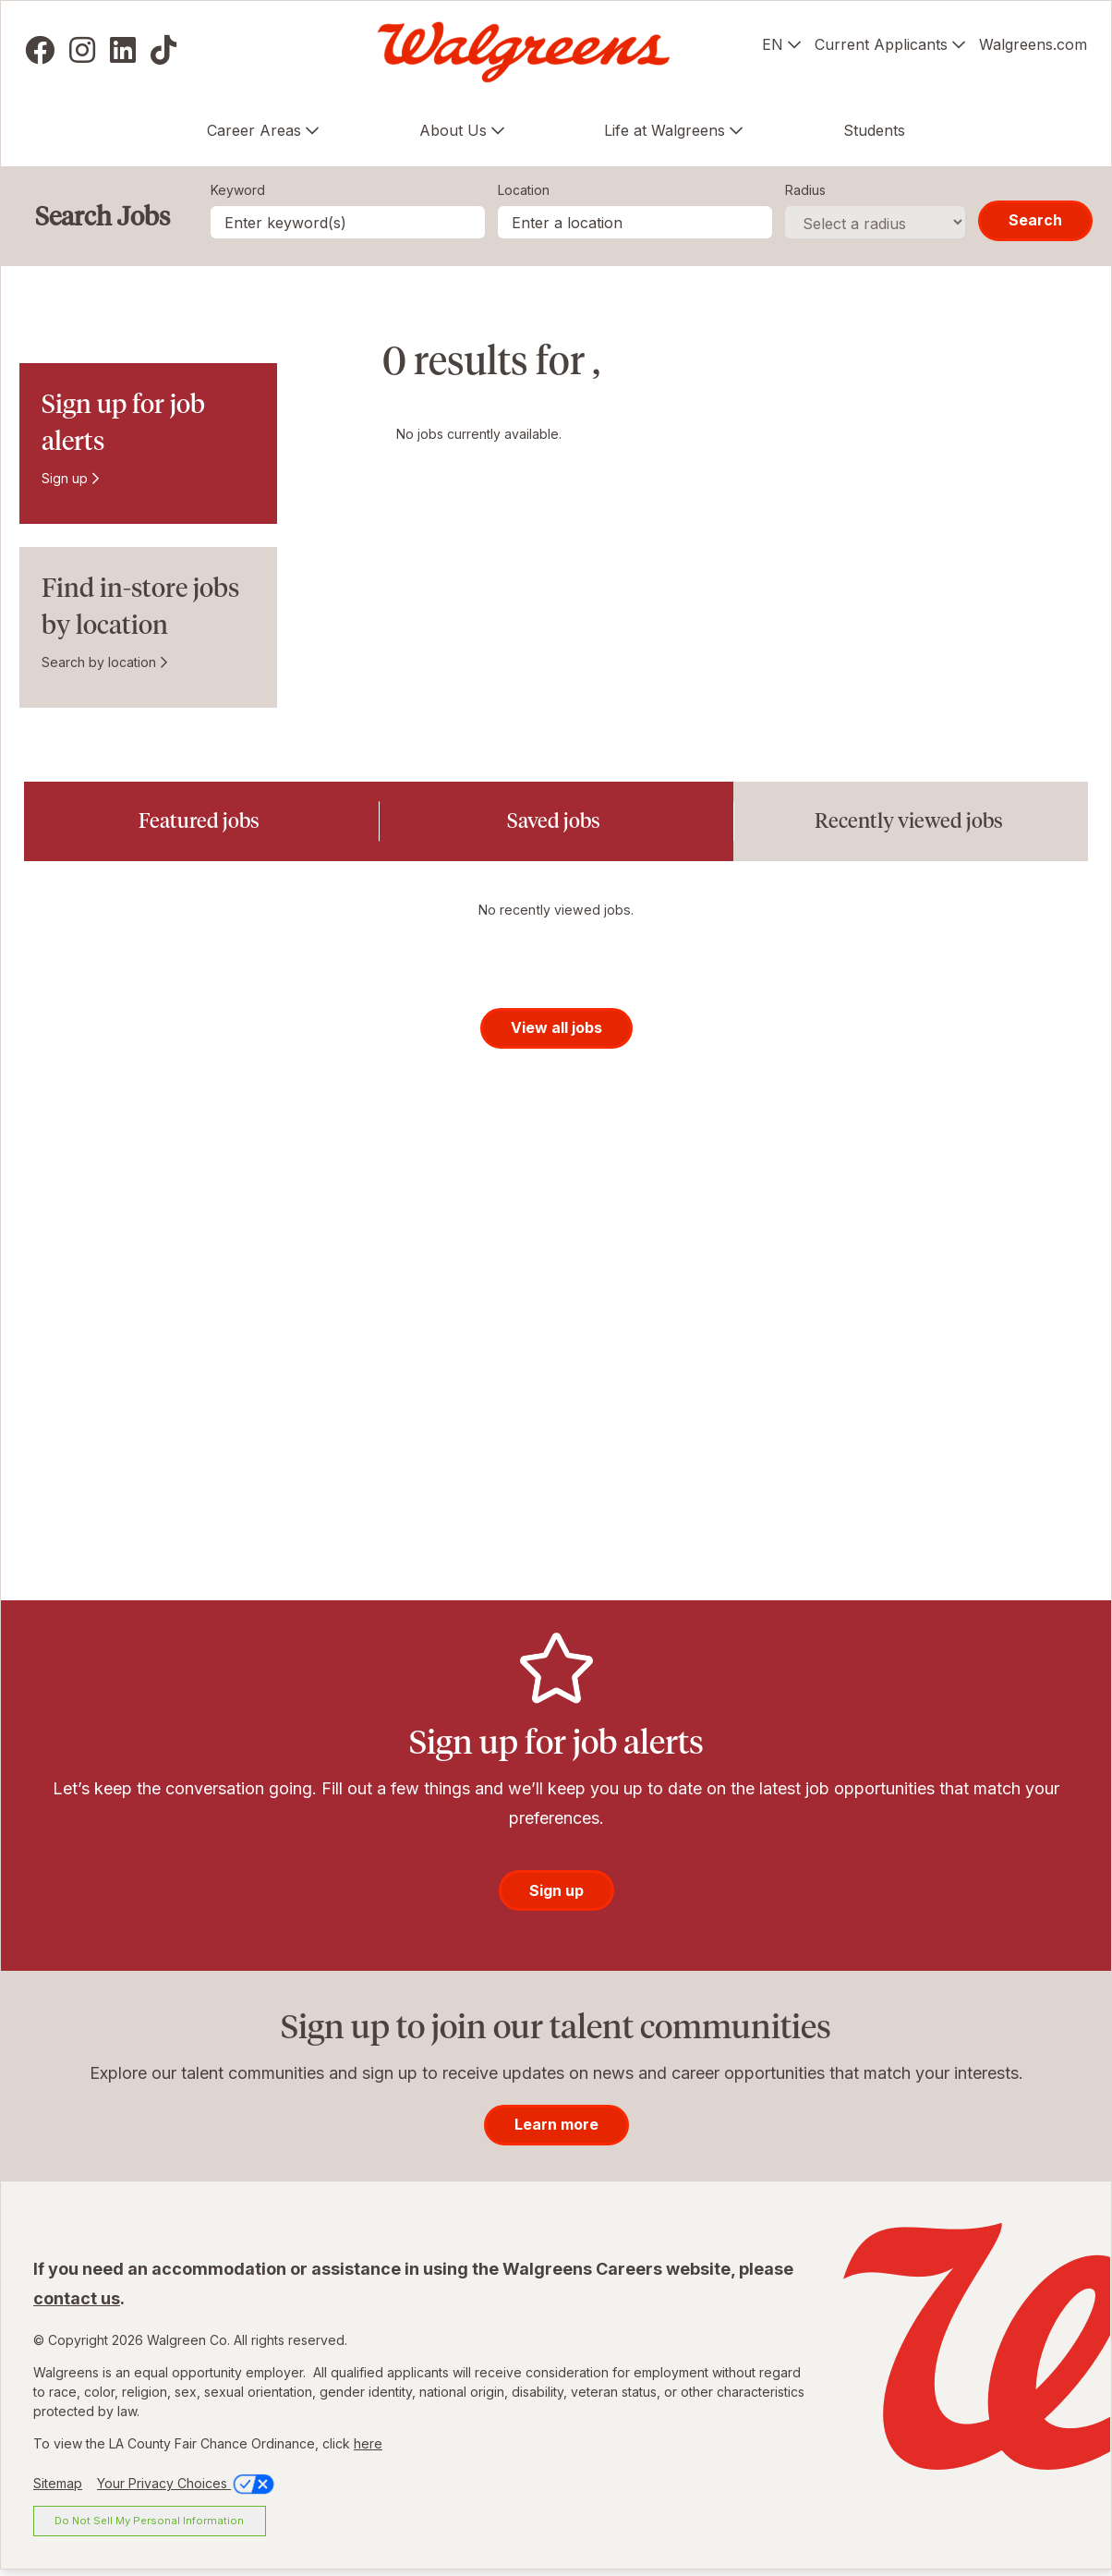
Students (874, 130)
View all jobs (556, 1033)
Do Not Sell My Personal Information (149, 2526)
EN (772, 44)
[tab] (201, 821)
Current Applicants (881, 44)
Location (524, 190)
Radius (805, 190)
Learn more (556, 2129)
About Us (453, 130)
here (368, 2449)
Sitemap (57, 2489)
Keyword (238, 190)
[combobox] (635, 222)
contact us (76, 2304)
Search (1035, 220)
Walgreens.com (1033, 44)
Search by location (99, 662)
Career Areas (254, 130)
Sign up (65, 478)
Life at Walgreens (664, 130)
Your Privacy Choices (187, 2489)
